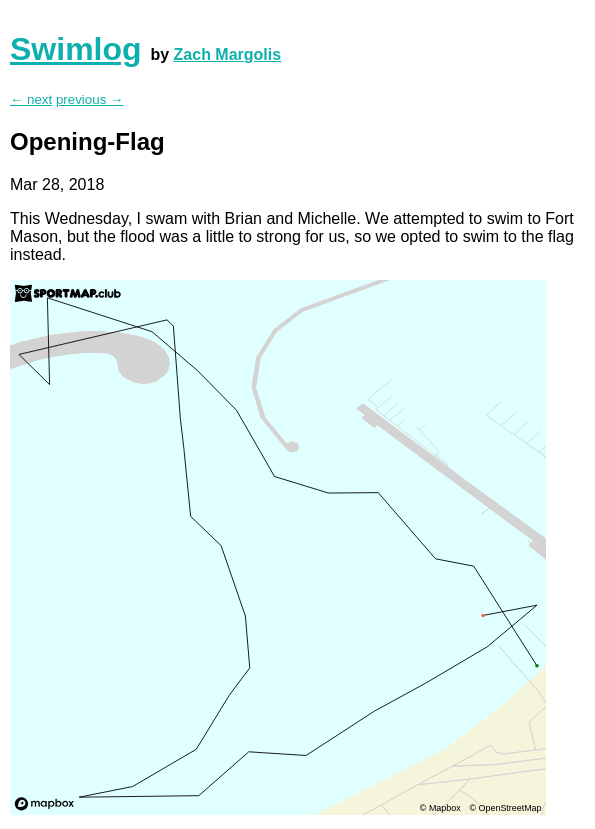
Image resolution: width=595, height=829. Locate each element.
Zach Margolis (228, 54)
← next (31, 99)
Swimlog (76, 49)
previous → (89, 99)
